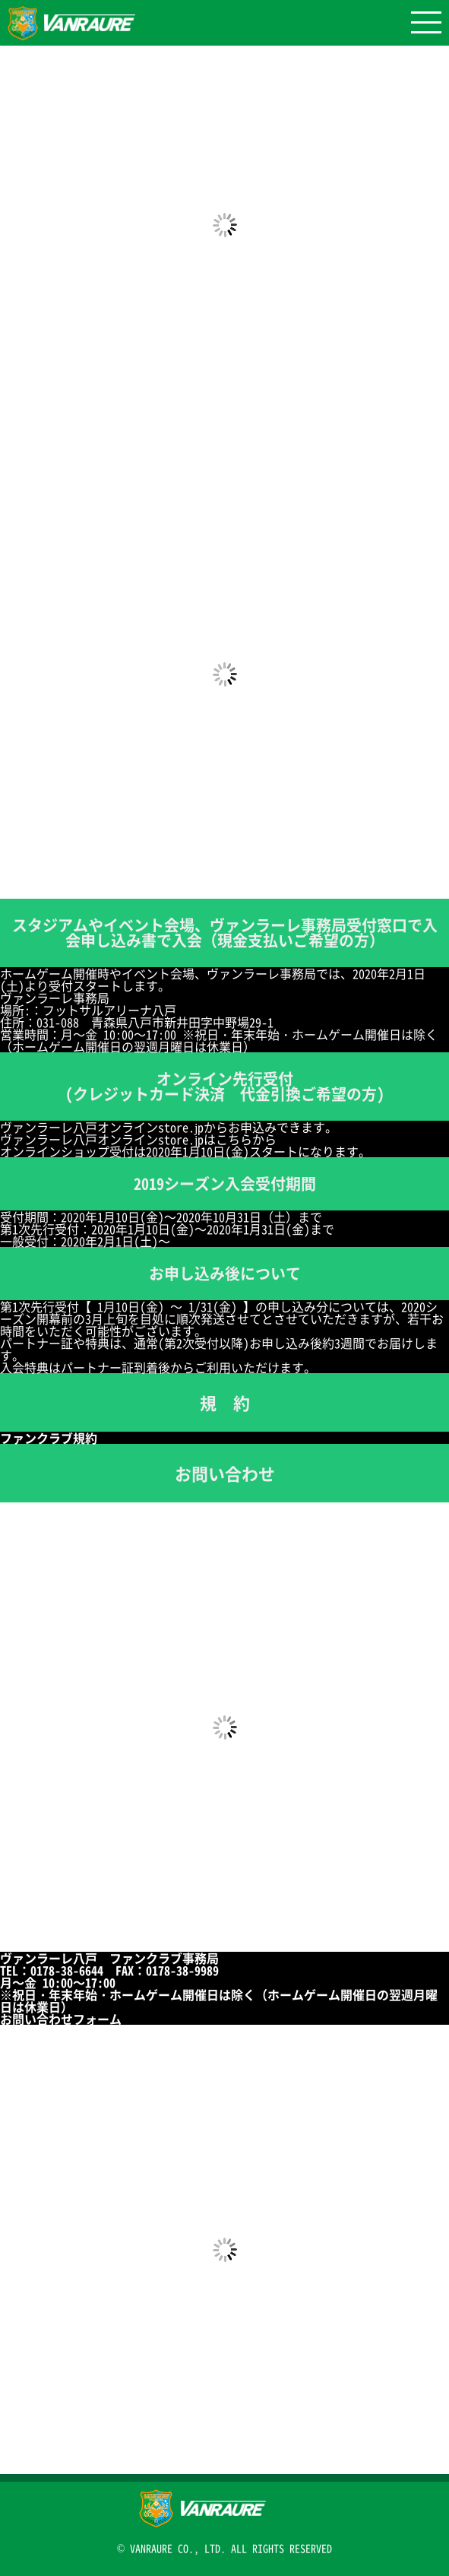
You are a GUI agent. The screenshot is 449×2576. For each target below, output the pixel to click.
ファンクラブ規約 (54, 1438)
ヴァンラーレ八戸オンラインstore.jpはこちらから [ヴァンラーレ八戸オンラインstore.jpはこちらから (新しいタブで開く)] (138, 1139)
